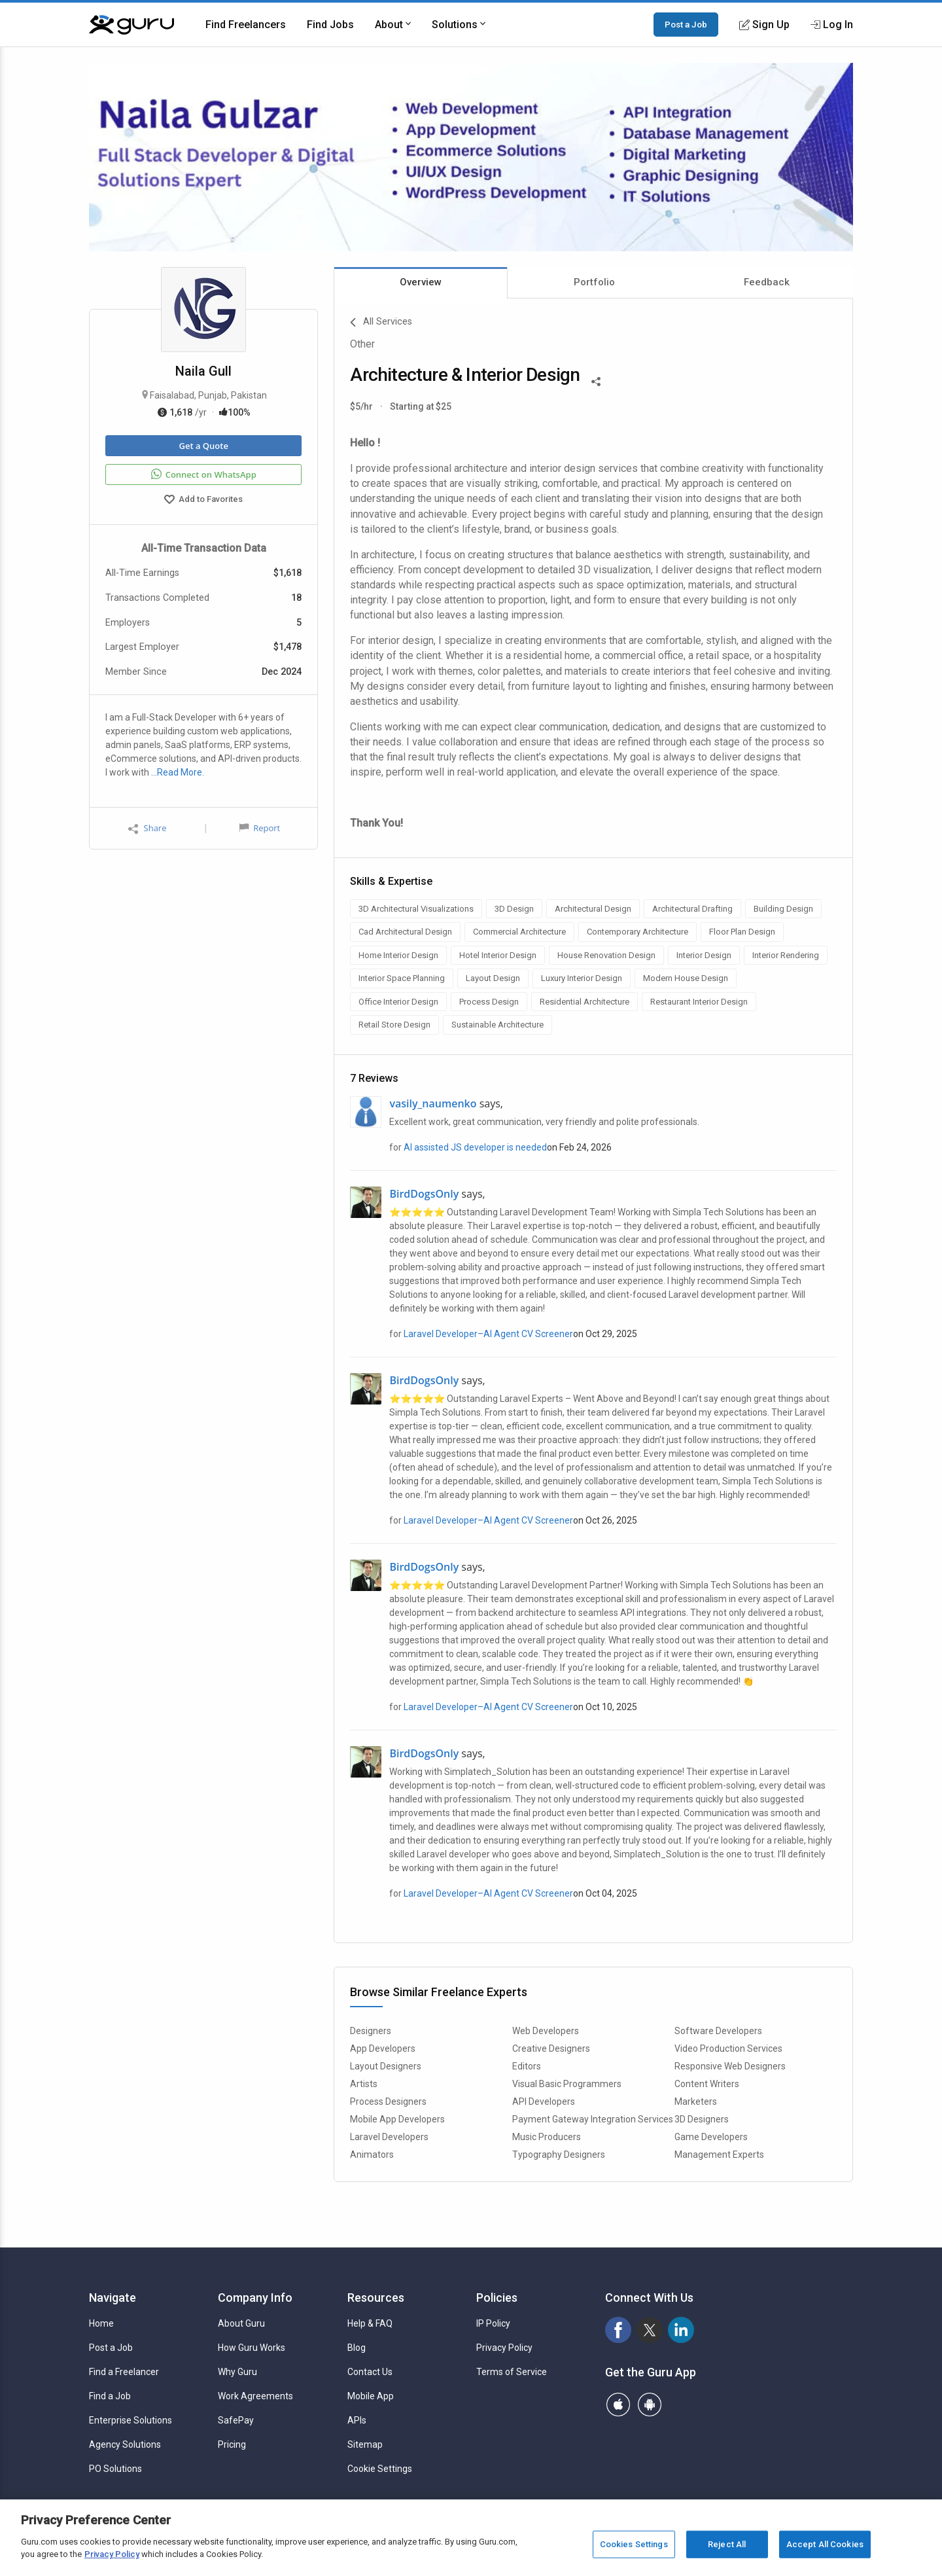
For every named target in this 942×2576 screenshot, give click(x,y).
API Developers (543, 2101)
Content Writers (706, 2084)
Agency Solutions (125, 2444)
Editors (526, 2066)
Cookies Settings (634, 2544)
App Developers (382, 2048)
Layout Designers (385, 2066)
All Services (381, 322)
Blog (356, 2347)
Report (259, 828)
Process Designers (388, 2101)
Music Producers (546, 2137)
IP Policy (493, 2323)
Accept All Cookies (825, 2544)
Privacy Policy (504, 2347)
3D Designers (701, 2119)
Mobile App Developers (397, 2119)
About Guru (241, 2323)
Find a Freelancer (124, 2372)
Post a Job (686, 24)
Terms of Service (511, 2372)
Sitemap (365, 2444)
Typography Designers (558, 2154)
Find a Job (110, 2396)
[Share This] (596, 380)
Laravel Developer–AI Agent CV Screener (488, 1334)
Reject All (727, 2544)
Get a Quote (203, 446)
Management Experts (719, 2154)
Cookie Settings (379, 2468)
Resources (375, 2297)
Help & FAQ (369, 2323)
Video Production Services (728, 2048)
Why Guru (237, 2372)
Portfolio (594, 282)
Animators (372, 2154)
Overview (421, 282)
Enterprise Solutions (130, 2420)
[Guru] (131, 25)
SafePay (236, 2420)
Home (101, 2323)
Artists (363, 2084)
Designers (370, 2031)
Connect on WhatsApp (203, 474)
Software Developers (718, 2031)
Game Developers (711, 2137)
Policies (496, 2297)
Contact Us (369, 2372)
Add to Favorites (203, 501)
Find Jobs (330, 24)
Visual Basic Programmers (566, 2084)
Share (147, 828)
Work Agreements (255, 2396)
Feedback (767, 282)
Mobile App (370, 2396)
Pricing (232, 2444)
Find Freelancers (245, 24)
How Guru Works (251, 2347)
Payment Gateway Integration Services (592, 2119)
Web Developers (545, 2031)
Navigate (112, 2297)
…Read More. (177, 772)
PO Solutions (115, 2468)
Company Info (255, 2297)
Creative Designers (551, 2048)
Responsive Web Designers (730, 2066)
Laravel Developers (389, 2137)
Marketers (695, 2101)
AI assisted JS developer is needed (475, 1147)
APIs (356, 2420)
